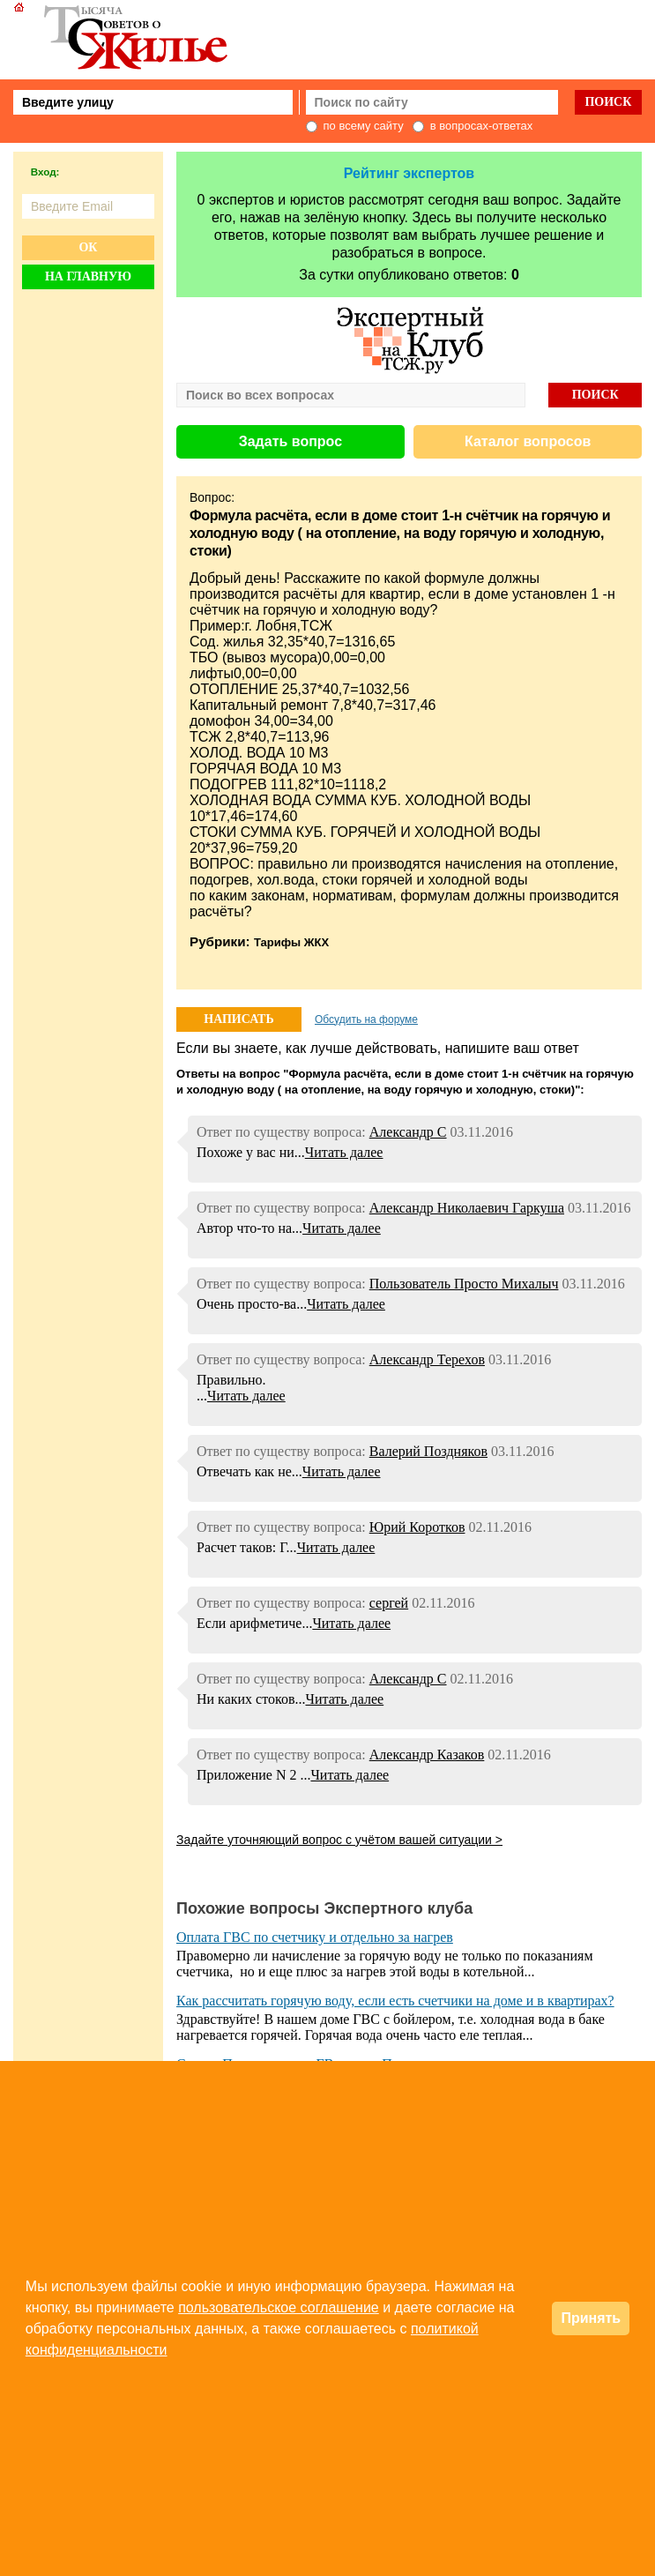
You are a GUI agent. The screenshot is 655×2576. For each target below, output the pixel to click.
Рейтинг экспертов (409, 173)
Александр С (408, 1131)
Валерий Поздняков (428, 1451)
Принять (591, 2318)
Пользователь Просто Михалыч (464, 1283)
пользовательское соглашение (278, 2307)
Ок (87, 247)
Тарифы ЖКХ (291, 942)
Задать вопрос (290, 441)
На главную (88, 276)
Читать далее (344, 1152)
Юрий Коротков (417, 1526)
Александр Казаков (427, 1754)
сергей (388, 1602)
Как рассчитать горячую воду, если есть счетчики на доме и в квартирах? (395, 2000)
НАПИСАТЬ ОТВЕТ (238, 1022)
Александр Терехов (427, 1359)
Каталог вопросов (528, 441)
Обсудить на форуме (366, 1019)
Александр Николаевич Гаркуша (466, 1207)
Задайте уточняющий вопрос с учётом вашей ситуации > (339, 1840)
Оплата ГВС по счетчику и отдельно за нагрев (314, 1937)
